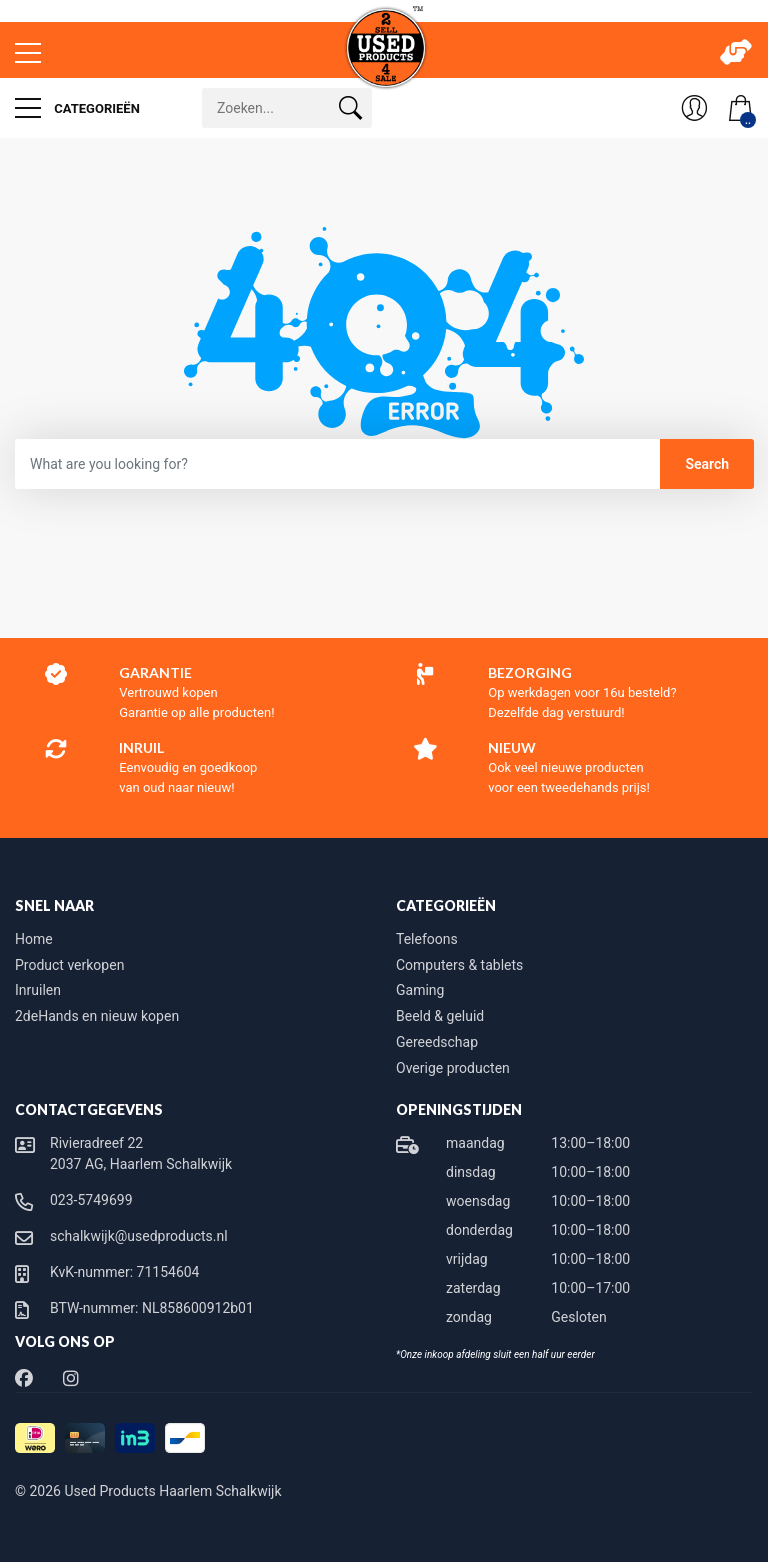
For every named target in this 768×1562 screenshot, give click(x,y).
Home (34, 939)
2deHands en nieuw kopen (97, 1016)
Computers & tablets (459, 965)
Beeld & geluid (440, 1016)
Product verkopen (69, 965)
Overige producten (453, 1068)
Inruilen (38, 990)
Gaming (420, 990)
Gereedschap (437, 1042)
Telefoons (427, 939)
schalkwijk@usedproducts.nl (139, 1236)
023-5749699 (91, 1200)
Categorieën (77, 108)
